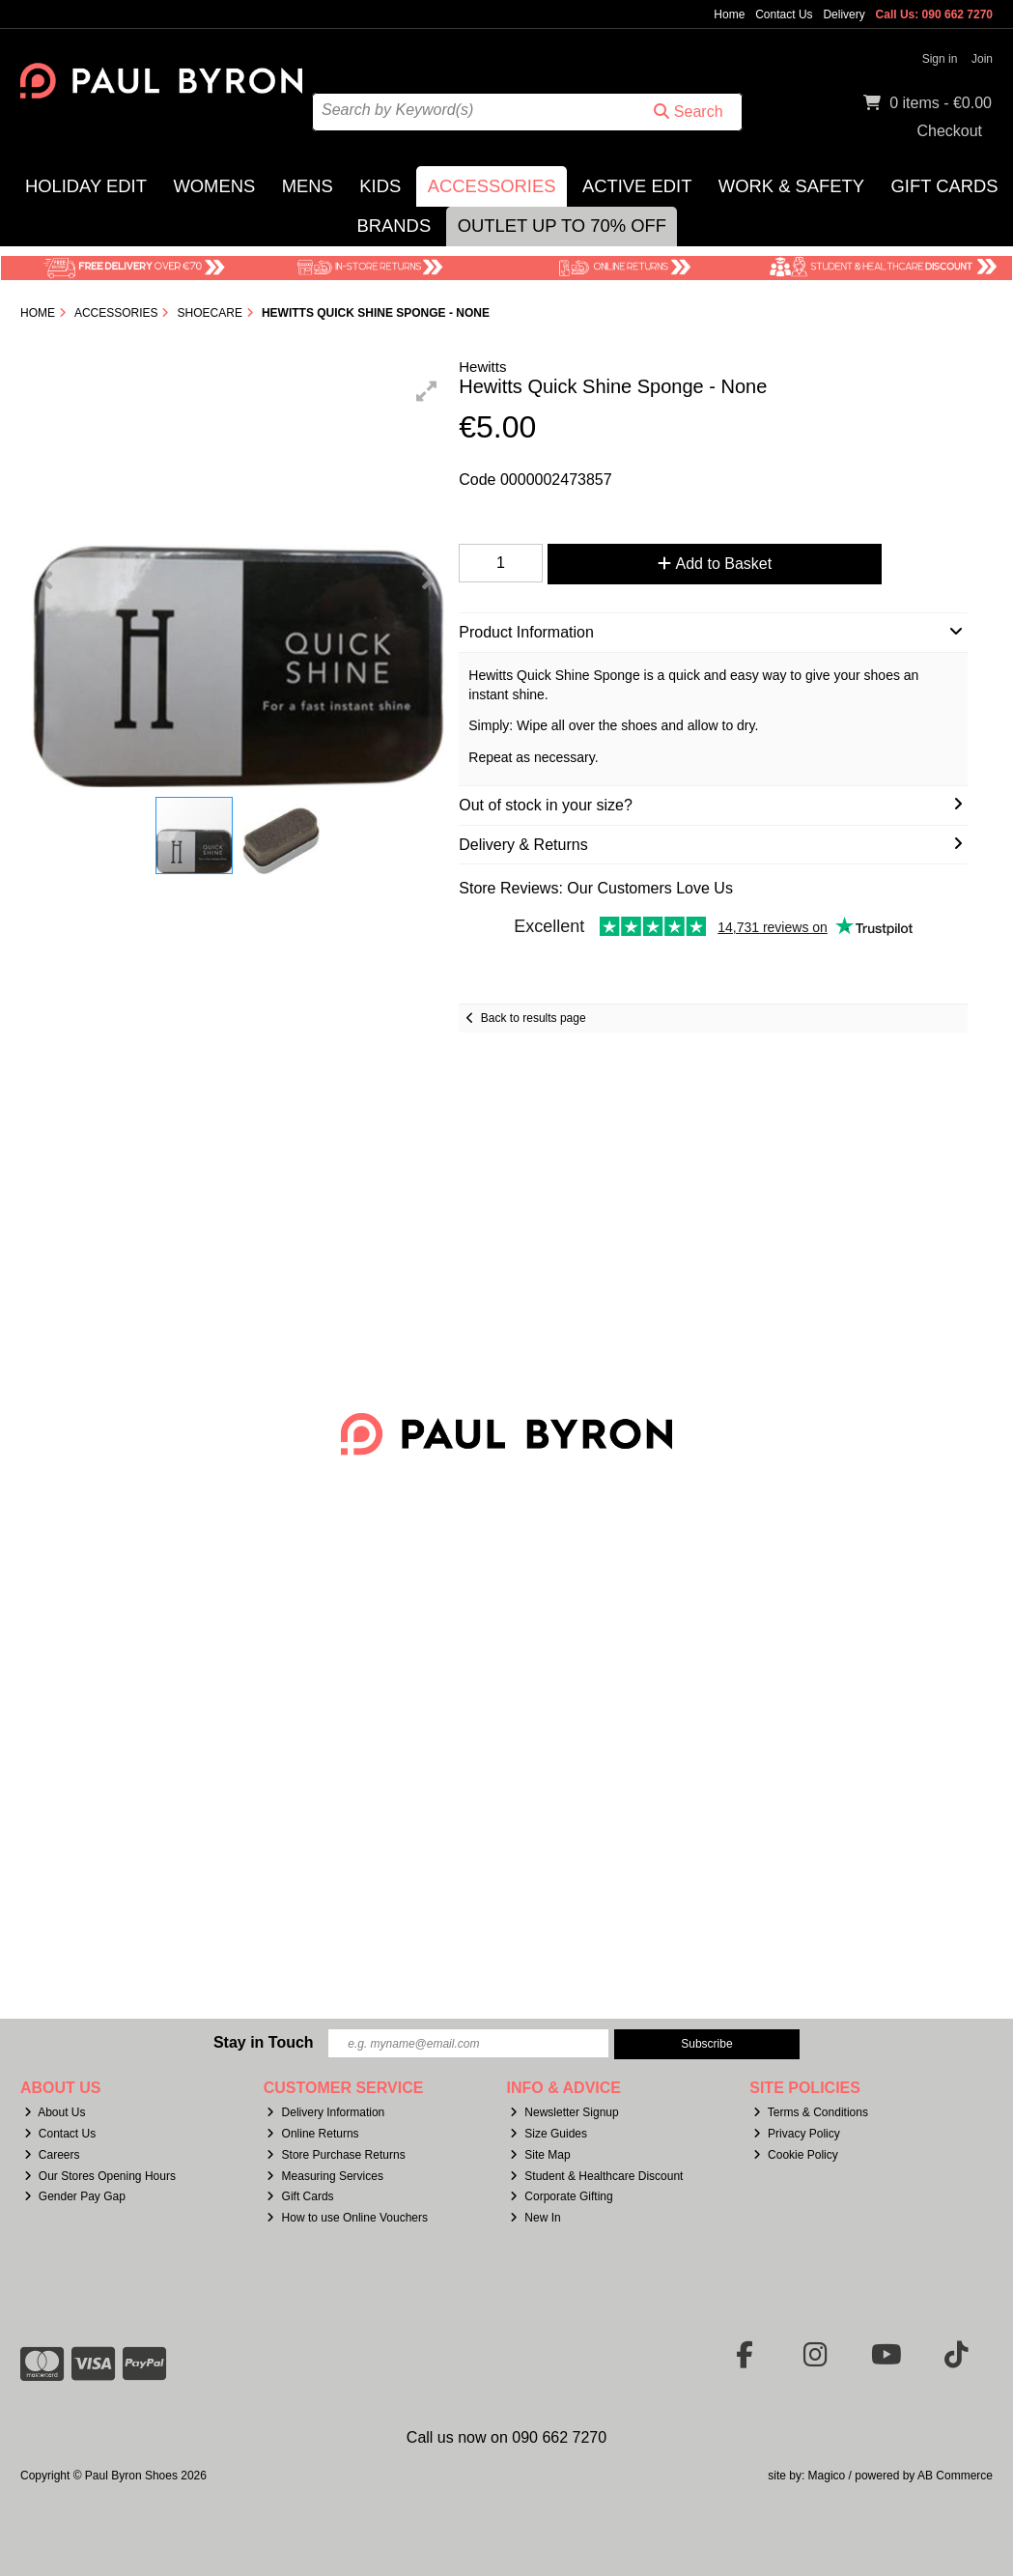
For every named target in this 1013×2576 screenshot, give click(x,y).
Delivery (843, 14)
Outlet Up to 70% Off (562, 225)
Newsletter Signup (564, 2112)
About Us (55, 2112)
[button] (426, 391)
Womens (214, 186)
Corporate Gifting (561, 2196)
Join (982, 59)
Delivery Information (325, 2112)
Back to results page (533, 1018)
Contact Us (783, 14)
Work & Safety (791, 186)
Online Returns (312, 2133)
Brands (394, 225)
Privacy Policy (796, 2133)
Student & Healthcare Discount (596, 2176)
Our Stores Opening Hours (100, 2176)
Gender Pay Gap (75, 2196)
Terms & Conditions (810, 2112)
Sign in (940, 59)
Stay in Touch (263, 2042)
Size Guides (548, 2133)
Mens (307, 186)
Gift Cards (945, 186)
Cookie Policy (795, 2155)
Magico (827, 2475)
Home (729, 14)
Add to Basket (698, 563)
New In (535, 2217)
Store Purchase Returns (336, 2155)
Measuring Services (324, 2176)
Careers (52, 2155)
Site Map (540, 2155)
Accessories (492, 186)
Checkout (949, 131)
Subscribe (706, 2044)
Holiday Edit (86, 186)
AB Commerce (955, 2475)
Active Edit (636, 186)
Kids (380, 186)
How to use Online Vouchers (347, 2217)
